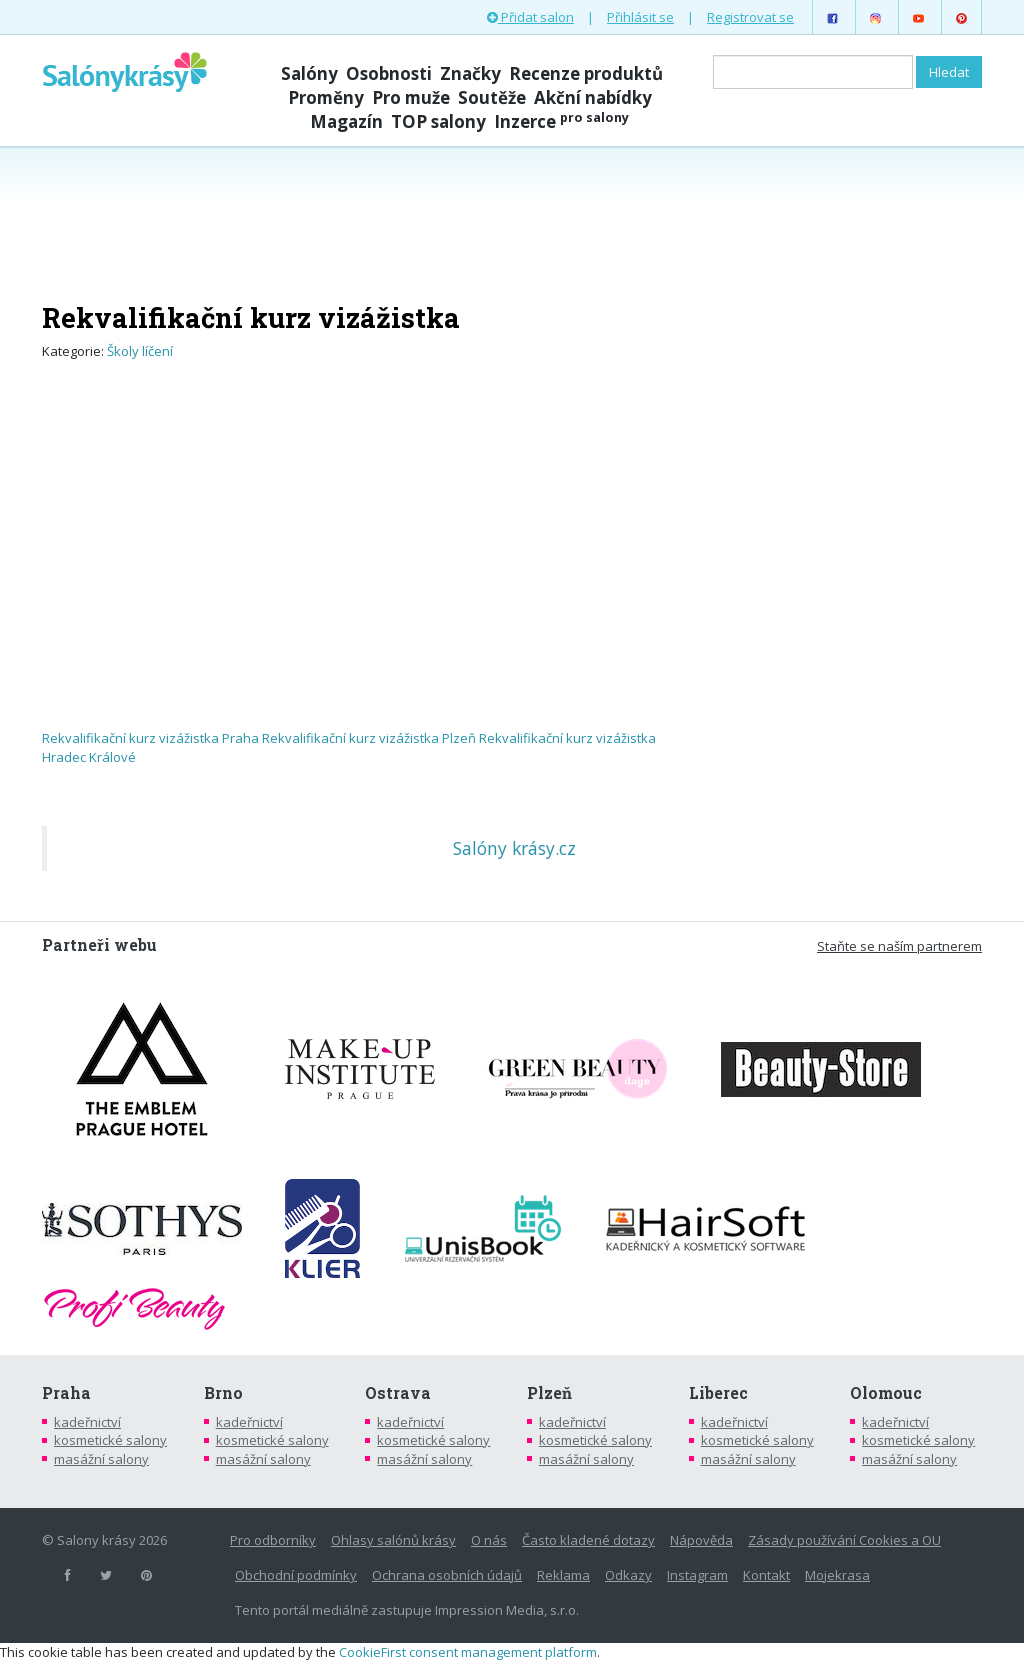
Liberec (718, 1393)
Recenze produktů (586, 73)
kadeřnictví (87, 1422)
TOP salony (438, 121)
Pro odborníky (273, 1540)
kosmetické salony (110, 1440)
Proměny (326, 97)
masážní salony (101, 1459)
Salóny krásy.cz (514, 848)
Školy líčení (140, 351)
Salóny (309, 73)
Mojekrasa (837, 1575)
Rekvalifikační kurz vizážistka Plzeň (369, 738)
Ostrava (398, 1393)
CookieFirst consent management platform (468, 1652)
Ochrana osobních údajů (447, 1575)
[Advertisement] (512, 222)
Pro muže (411, 97)
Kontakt (766, 1575)
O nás (489, 1540)
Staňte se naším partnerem (899, 946)
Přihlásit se (640, 17)
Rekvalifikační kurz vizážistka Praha (150, 738)
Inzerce (561, 121)
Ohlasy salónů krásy (393, 1540)
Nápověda (701, 1540)
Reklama (563, 1575)
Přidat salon (530, 17)
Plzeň (549, 1393)
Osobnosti (389, 73)
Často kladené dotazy (588, 1540)
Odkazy (628, 1575)
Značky (470, 73)
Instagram (697, 1575)
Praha (66, 1393)
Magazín (346, 121)
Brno (223, 1393)
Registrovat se (750, 17)
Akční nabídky (593, 97)
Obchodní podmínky (296, 1575)
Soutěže (492, 97)
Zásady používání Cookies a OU (844, 1540)
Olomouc (886, 1393)
